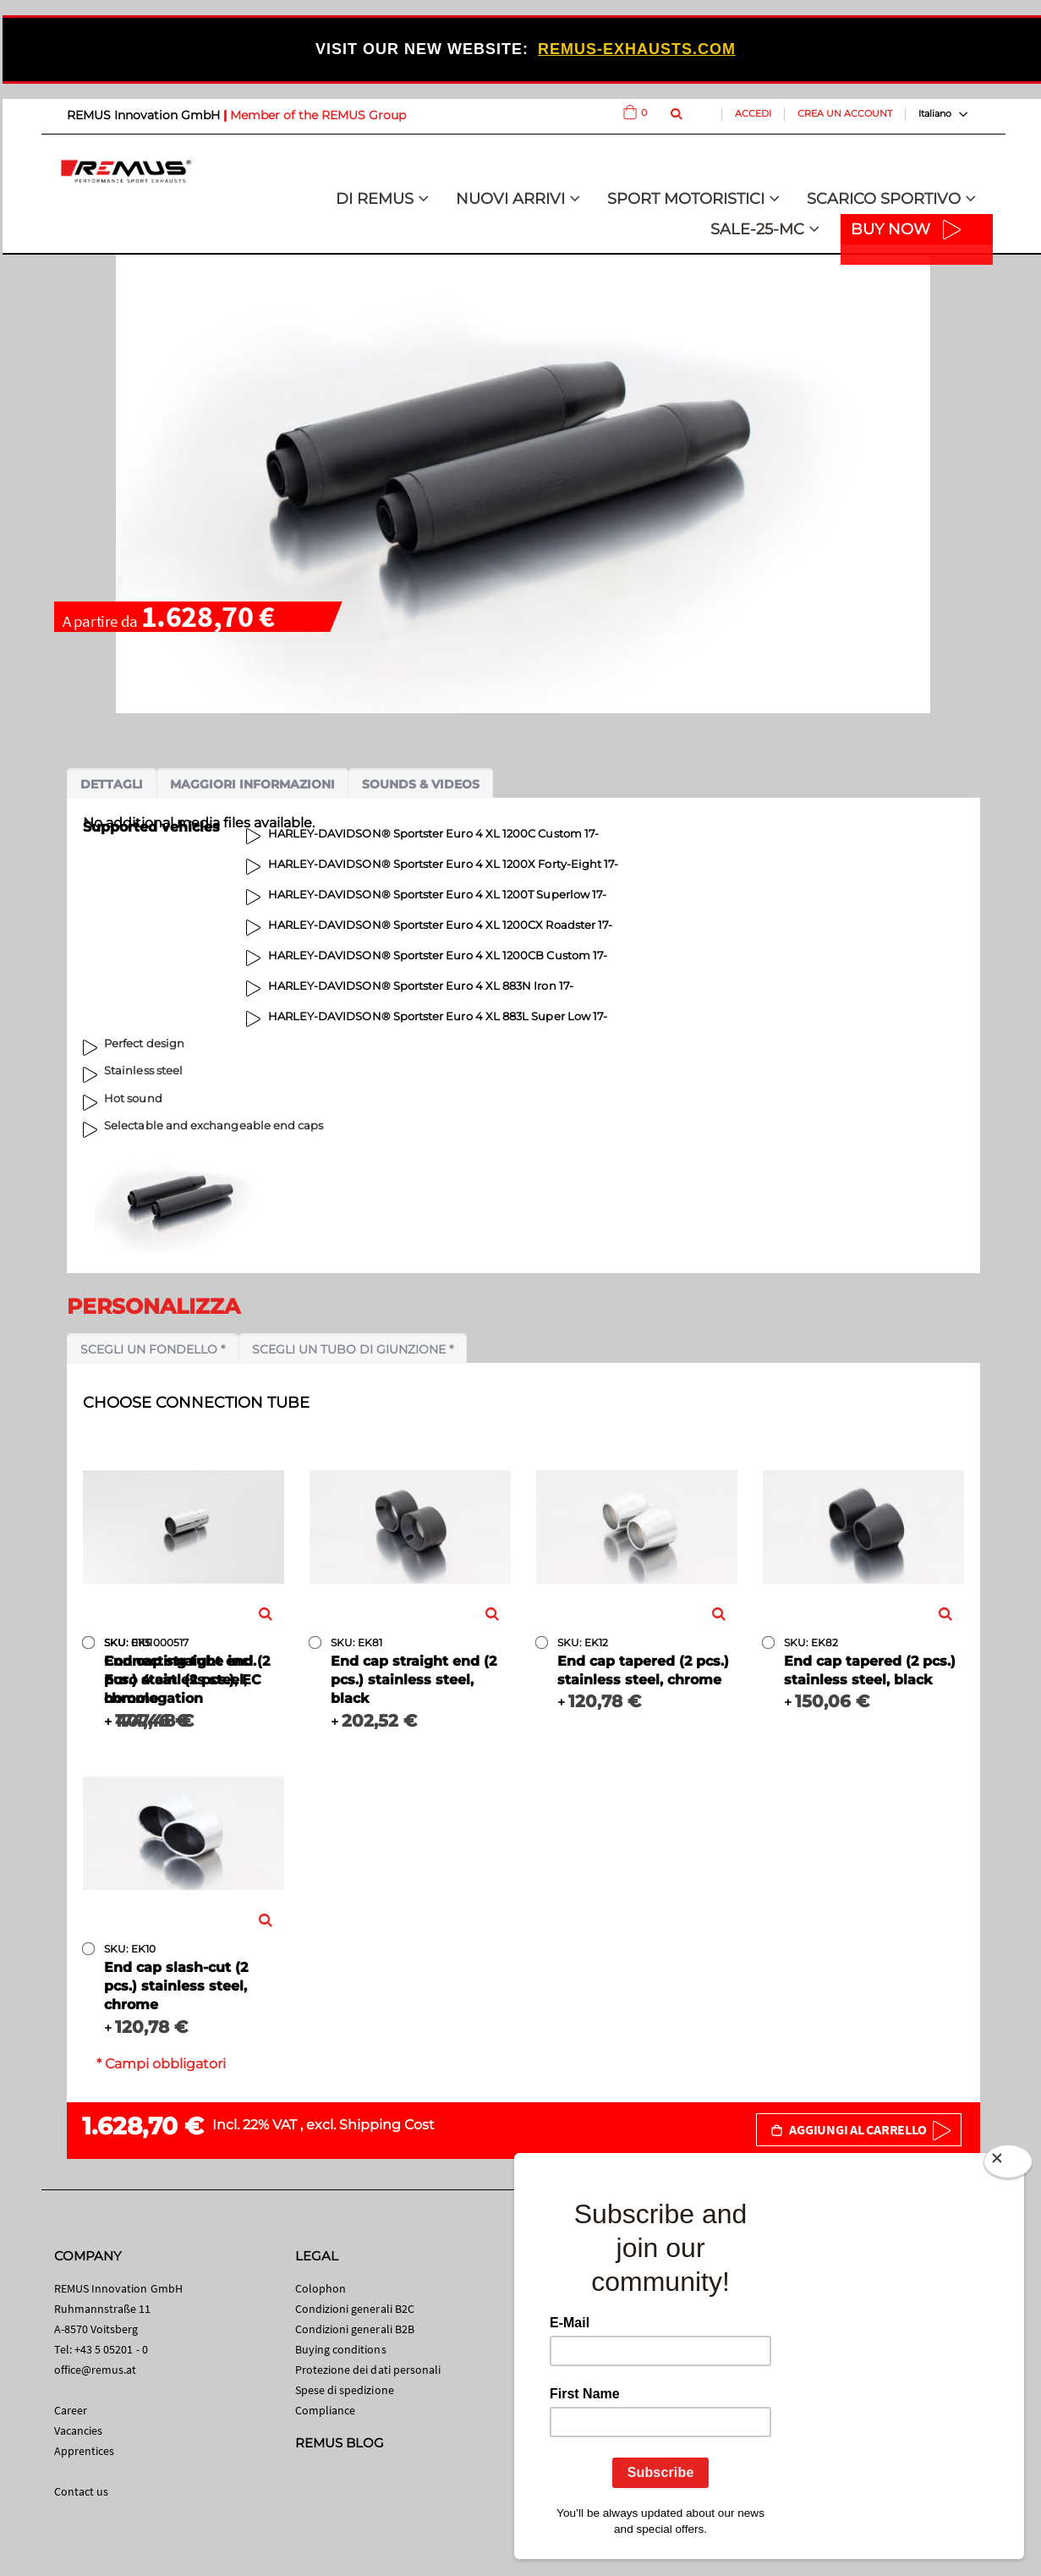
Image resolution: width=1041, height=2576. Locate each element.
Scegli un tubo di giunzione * (352, 1349)
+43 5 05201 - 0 (111, 2349)
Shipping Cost (387, 2125)
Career (70, 2410)
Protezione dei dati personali (368, 2369)
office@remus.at (95, 2369)
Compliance (325, 2410)
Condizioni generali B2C (355, 2308)
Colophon (321, 2288)
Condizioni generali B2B (355, 2329)
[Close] (1008, 2165)
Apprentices (84, 2450)
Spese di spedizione (344, 2389)
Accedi (753, 113)
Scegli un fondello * (152, 1349)
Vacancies (78, 2430)
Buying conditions (340, 2349)
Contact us (81, 2491)
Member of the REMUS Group (318, 115)
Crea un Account (844, 113)
